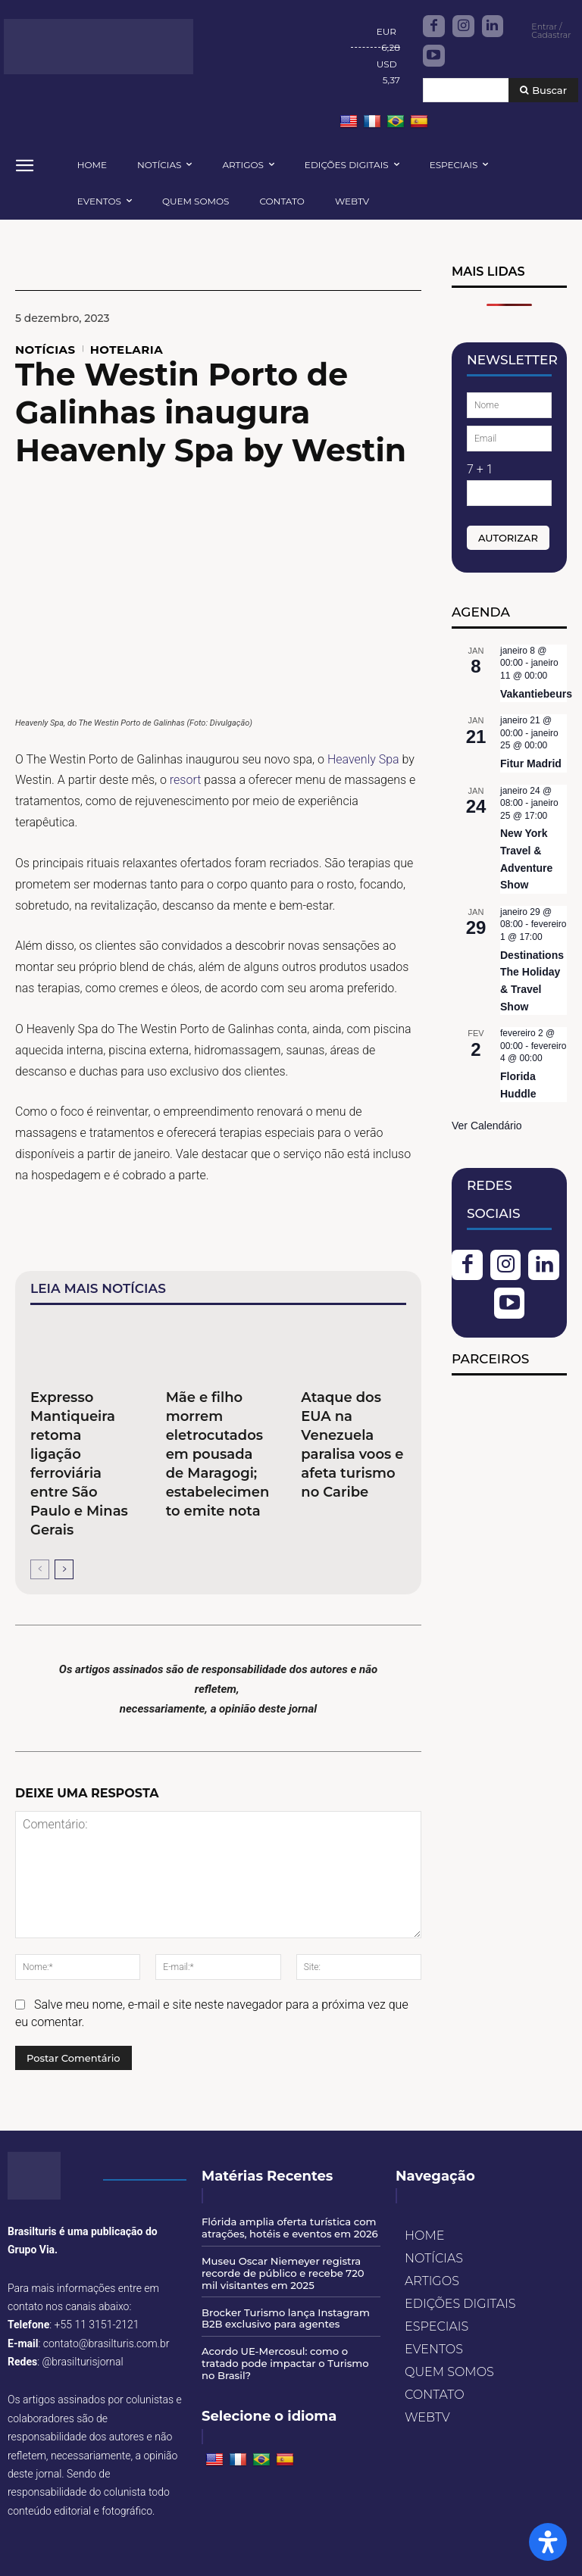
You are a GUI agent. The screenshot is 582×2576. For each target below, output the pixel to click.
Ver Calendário (487, 1125)
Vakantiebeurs (536, 694)
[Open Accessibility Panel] (548, 2542)
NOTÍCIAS (45, 349)
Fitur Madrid (531, 763)
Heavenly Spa (363, 759)
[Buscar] (543, 90)
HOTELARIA (127, 349)
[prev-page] (39, 1569)
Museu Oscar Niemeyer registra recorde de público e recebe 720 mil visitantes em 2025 (291, 2272)
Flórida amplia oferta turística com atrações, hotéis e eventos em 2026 (288, 2227)
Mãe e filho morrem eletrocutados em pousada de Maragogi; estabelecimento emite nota (218, 1454)
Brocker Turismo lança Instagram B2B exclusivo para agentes (285, 2317)
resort (186, 780)
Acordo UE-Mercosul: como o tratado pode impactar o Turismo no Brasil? (284, 2361)
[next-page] (64, 1569)
